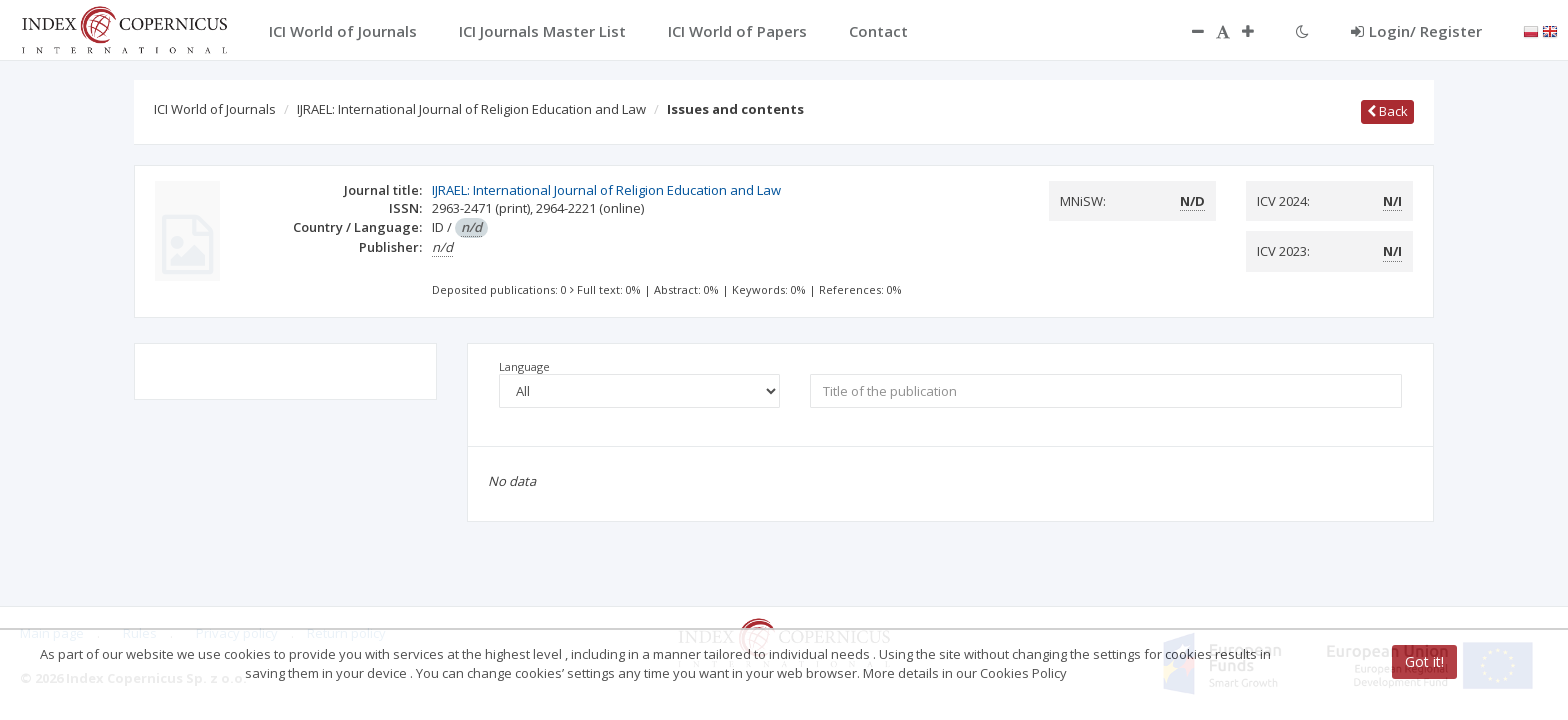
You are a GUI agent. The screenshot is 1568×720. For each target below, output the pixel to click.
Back (1387, 111)
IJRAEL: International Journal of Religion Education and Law (471, 109)
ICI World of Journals (215, 109)
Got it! (1424, 661)
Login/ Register (1416, 31)
